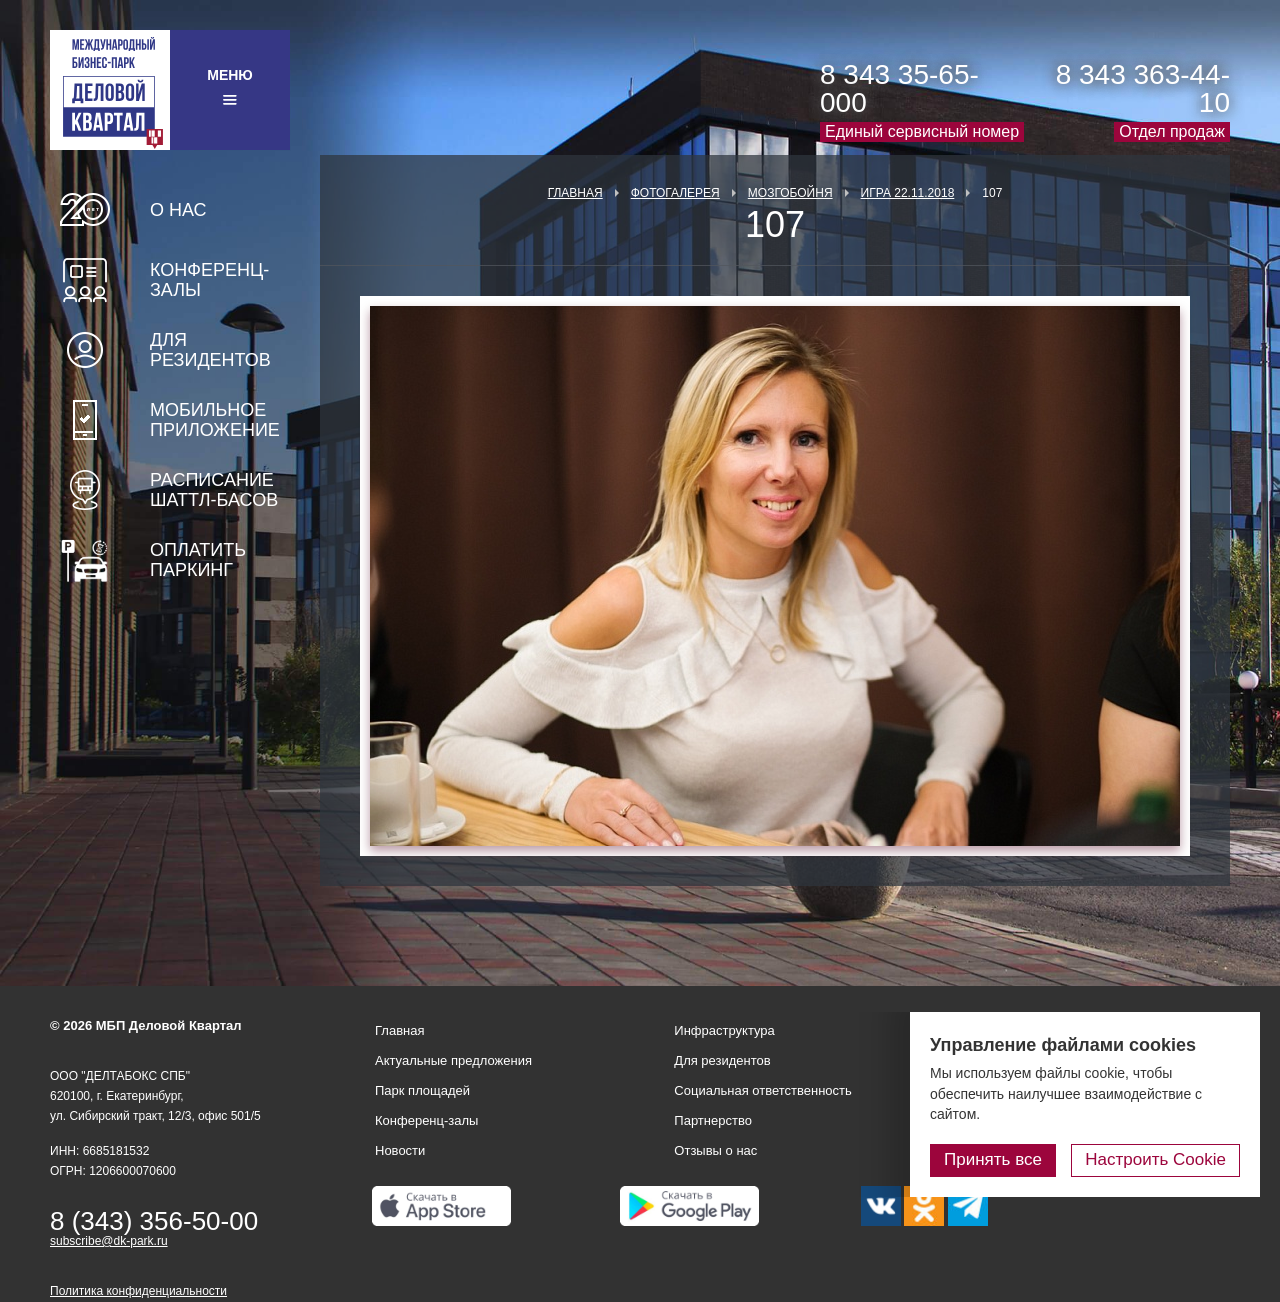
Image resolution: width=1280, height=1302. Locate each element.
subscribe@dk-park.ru (109, 1241)
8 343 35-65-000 (899, 88)
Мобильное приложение (215, 420)
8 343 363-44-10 (1143, 88)
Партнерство (713, 1120)
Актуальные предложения (453, 1060)
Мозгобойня (790, 193)
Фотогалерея (675, 193)
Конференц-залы (209, 280)
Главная (575, 193)
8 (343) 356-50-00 (154, 1221)
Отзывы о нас (715, 1150)
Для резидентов (210, 350)
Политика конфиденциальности (138, 1291)
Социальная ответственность (763, 1090)
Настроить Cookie (1155, 1159)
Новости (400, 1150)
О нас (178, 210)
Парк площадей (422, 1090)
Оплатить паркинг (198, 560)
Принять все (993, 1159)
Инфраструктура (724, 1030)
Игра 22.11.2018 (908, 193)
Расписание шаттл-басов (214, 490)
